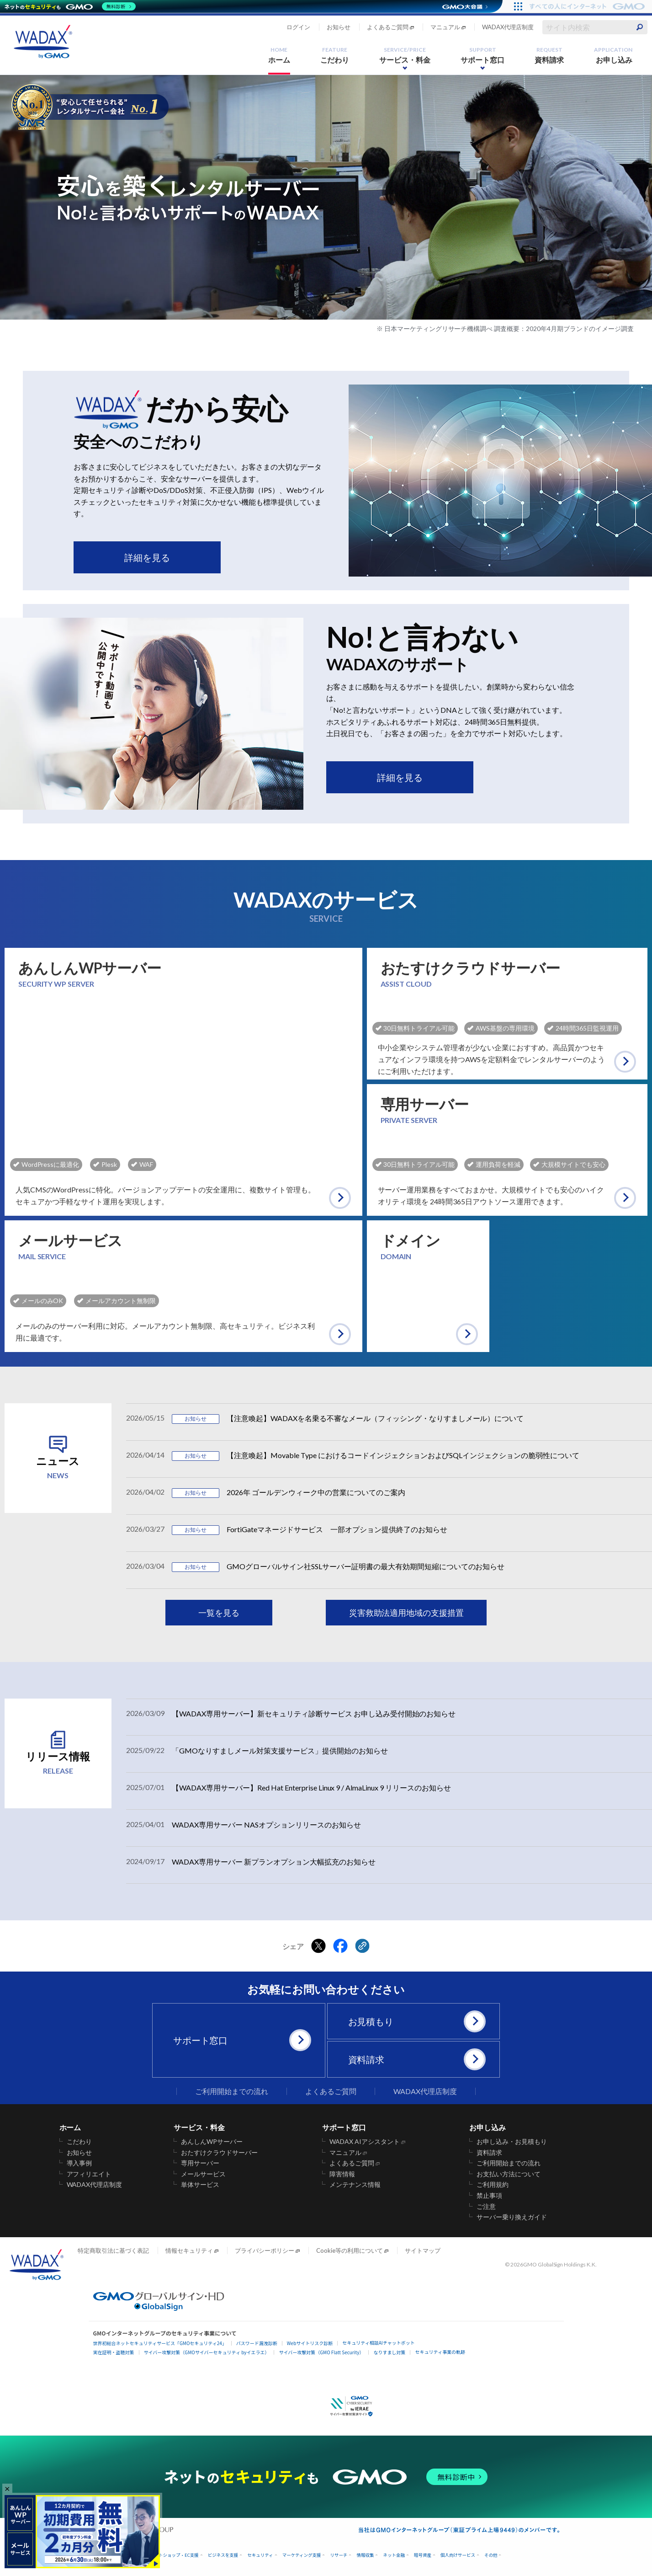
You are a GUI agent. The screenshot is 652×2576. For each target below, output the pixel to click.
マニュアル (445, 27)
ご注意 (486, 2206)
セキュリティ (260, 2555)
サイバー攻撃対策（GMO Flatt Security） (321, 2352)
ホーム (279, 55)
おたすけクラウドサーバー (219, 2152)
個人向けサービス (457, 2555)
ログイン (298, 27)
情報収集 (365, 2555)
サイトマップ (422, 2250)
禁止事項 (489, 2195)
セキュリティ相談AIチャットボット (378, 2342)
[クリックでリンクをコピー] (362, 1946)
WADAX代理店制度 (508, 27)
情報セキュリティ (189, 2250)
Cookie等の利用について (349, 2250)
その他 (491, 2555)
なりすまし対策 (389, 2352)
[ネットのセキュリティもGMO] (70, 6)
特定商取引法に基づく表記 (113, 2250)
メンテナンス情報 (355, 2184)
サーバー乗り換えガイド (512, 2217)
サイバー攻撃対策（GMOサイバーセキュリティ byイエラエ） (207, 2352)
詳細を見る (147, 557)
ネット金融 (394, 2555)
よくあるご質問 (387, 27)
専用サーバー (200, 2163)
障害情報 (342, 2174)
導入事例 (79, 2163)
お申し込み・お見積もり (512, 2141)
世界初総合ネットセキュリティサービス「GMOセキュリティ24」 (160, 2343)
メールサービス (203, 2174)
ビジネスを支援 (223, 2555)
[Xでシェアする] (318, 1946)
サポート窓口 (482, 55)
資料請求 (549, 55)
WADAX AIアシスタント (364, 2141)
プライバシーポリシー (264, 2250)
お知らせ (338, 27)
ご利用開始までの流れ (231, 2091)
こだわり (335, 55)
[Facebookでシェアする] (340, 1946)
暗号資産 (422, 2555)
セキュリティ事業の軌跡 (440, 2351)
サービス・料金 (404, 55)
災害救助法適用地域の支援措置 (406, 1613)
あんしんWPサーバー (212, 2141)
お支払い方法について (509, 2174)
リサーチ (338, 2555)
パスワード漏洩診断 (256, 2343)
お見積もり (417, 2021)
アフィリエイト (89, 2174)
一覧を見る (218, 1613)
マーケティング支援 (301, 2555)
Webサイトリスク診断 (310, 2343)
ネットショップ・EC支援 (174, 2555)
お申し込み (613, 55)
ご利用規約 (493, 2184)
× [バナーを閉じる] (7, 2488)
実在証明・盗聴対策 (113, 2352)
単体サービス (200, 2184)
